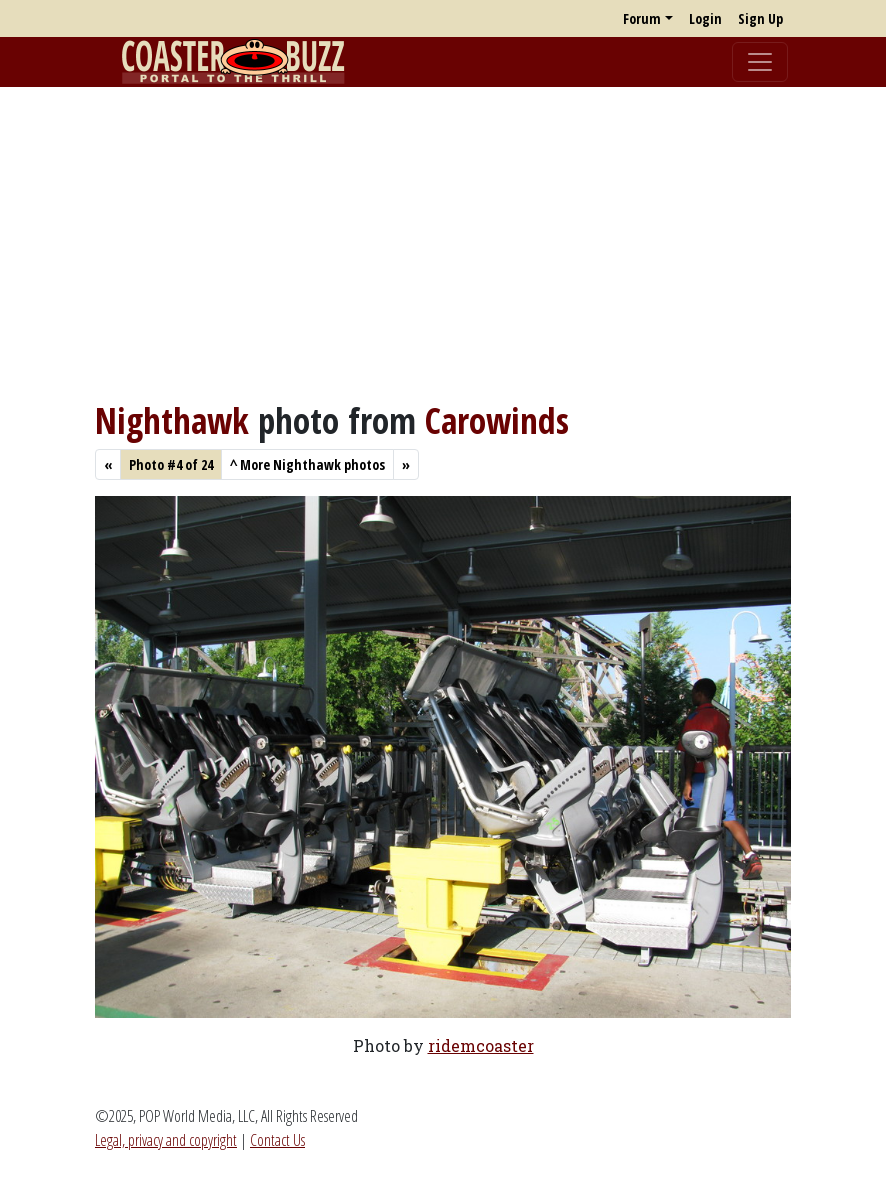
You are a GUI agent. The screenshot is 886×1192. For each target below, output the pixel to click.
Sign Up (760, 18)
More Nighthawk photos (307, 464)
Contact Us (277, 1140)
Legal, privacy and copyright (166, 1140)
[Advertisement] (443, 243)
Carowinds (497, 420)
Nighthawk (172, 420)
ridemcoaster (481, 1045)
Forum (642, 18)
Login (705, 18)
